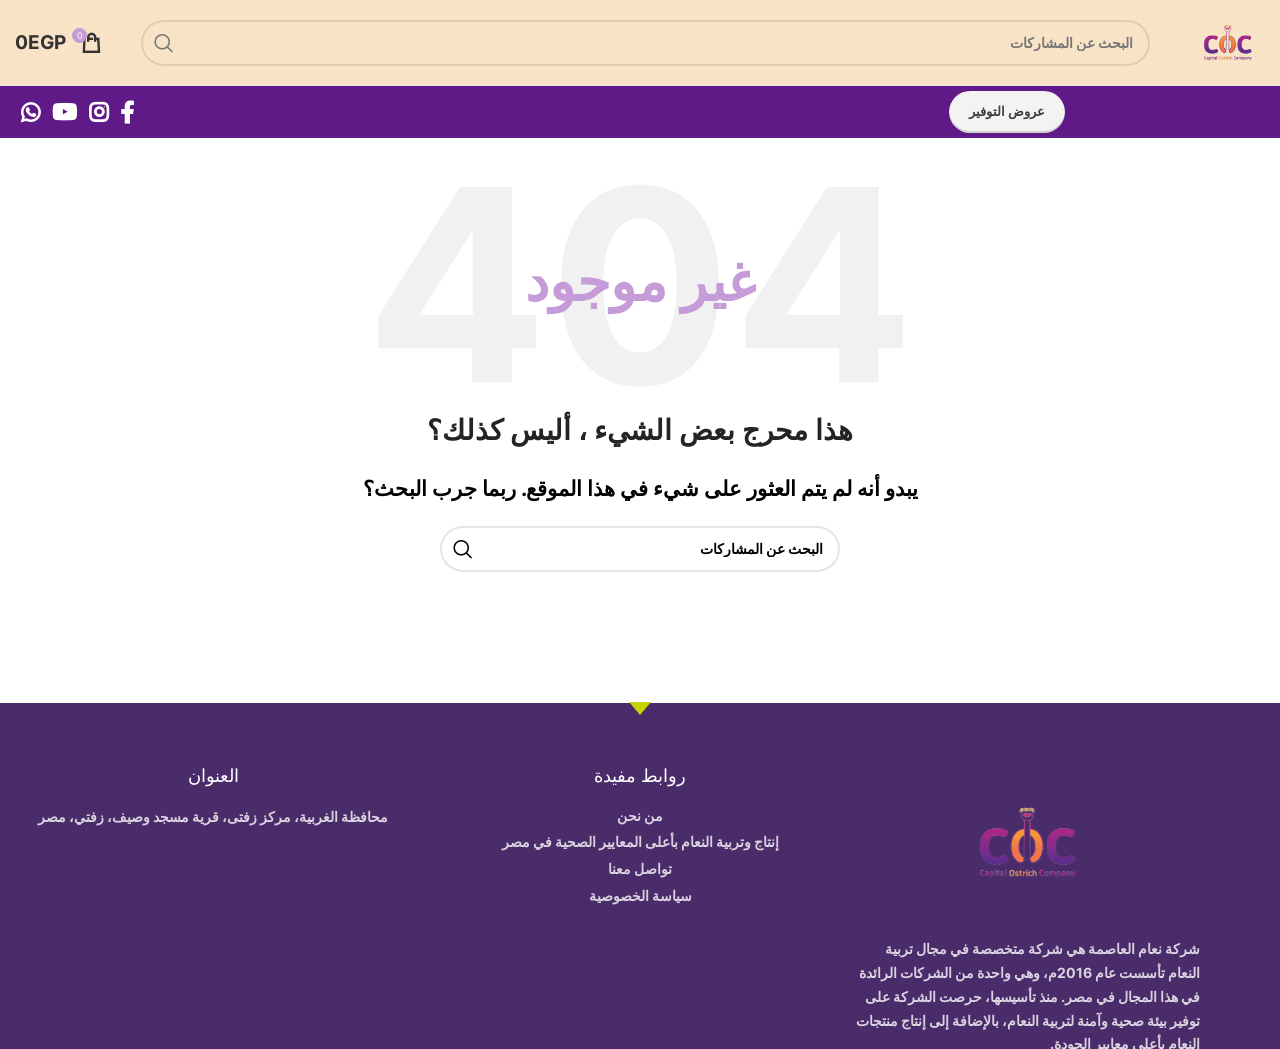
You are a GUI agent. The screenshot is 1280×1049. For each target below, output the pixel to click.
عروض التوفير (1007, 111)
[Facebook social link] (127, 112)
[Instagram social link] (98, 112)
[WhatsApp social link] (30, 112)
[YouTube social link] (64, 112)
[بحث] (645, 43)
